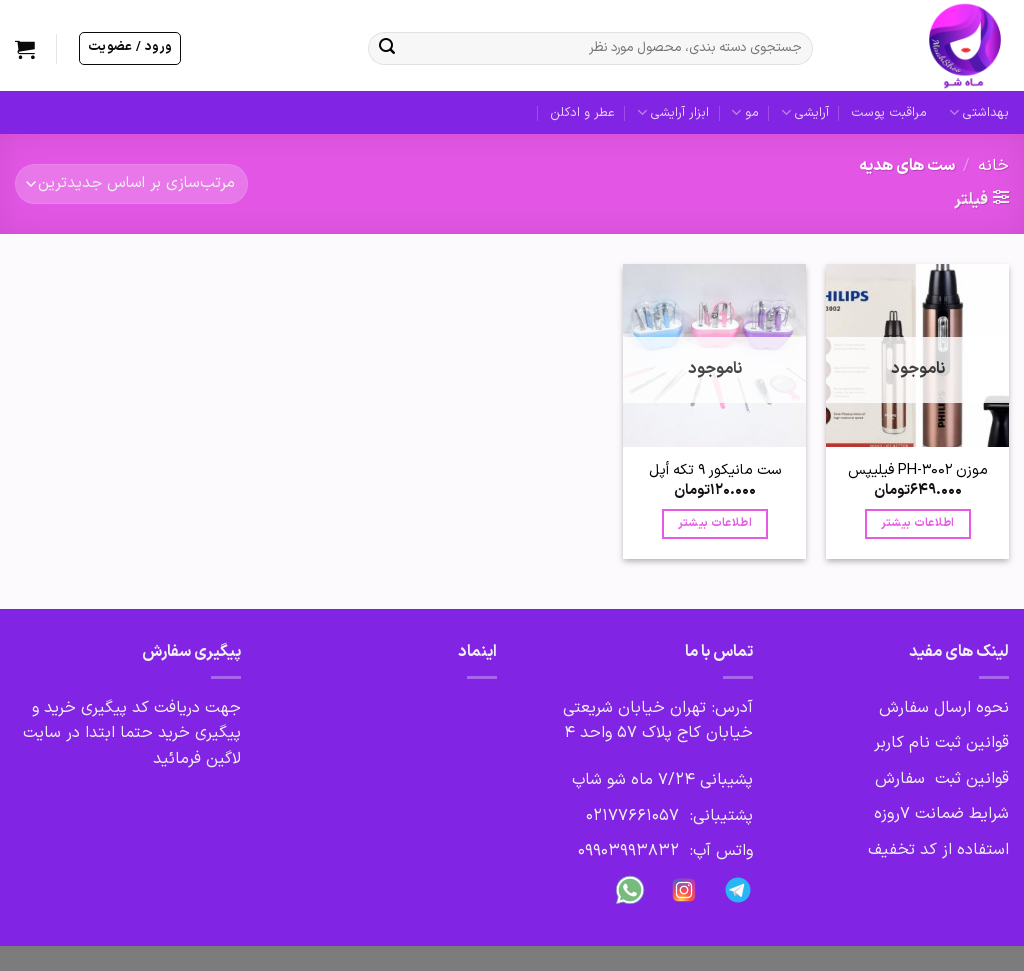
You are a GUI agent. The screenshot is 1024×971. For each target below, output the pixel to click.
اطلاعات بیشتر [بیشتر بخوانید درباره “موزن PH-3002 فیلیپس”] (918, 523)
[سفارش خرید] (131, 183)
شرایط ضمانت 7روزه (941, 814)
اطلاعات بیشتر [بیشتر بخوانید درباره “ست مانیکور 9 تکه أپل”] (715, 523)
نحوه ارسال (969, 708)
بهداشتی (979, 113)
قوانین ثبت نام (959, 743)
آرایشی (805, 113)
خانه (993, 166)
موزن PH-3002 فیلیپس (918, 470)
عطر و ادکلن (582, 112)
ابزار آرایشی (673, 113)
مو (744, 113)
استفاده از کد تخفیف (938, 850)
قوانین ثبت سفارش (942, 779)
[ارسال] (387, 49)
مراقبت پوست (889, 112)
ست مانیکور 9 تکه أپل (715, 470)
